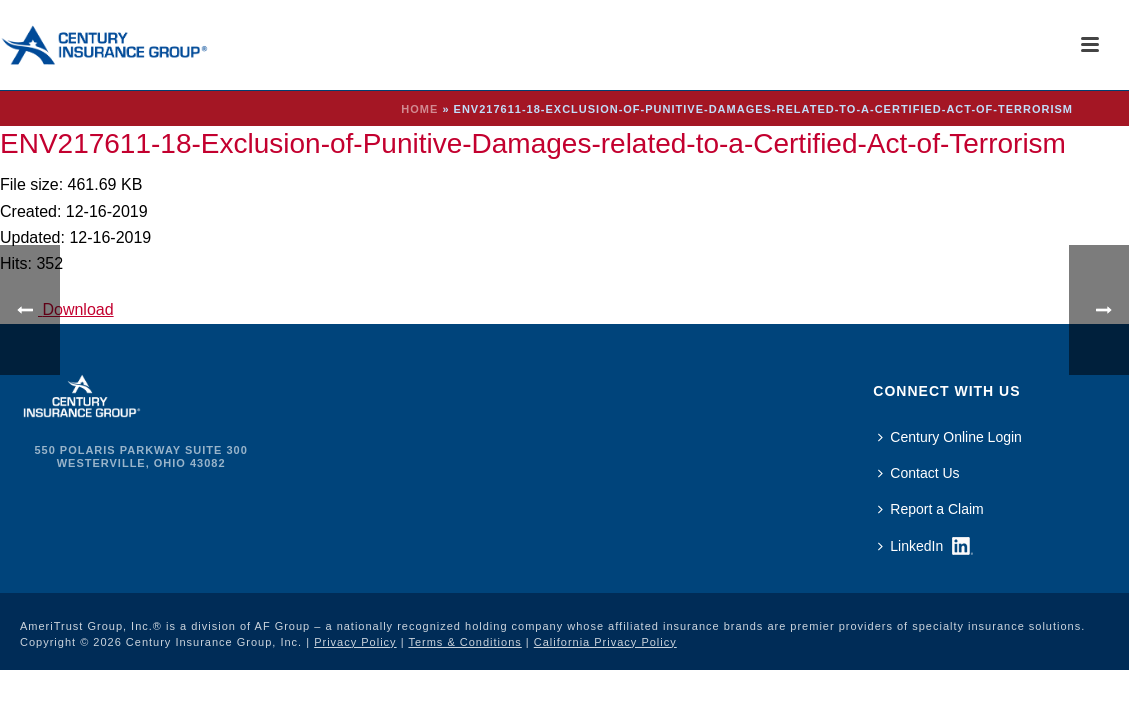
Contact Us (918, 473)
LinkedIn (910, 546)
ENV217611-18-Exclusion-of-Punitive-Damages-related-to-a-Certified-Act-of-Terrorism (533, 143)
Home (419, 109)
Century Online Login (950, 437)
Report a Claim (930, 509)
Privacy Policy (355, 642)
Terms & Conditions (464, 642)
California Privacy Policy (605, 642)
